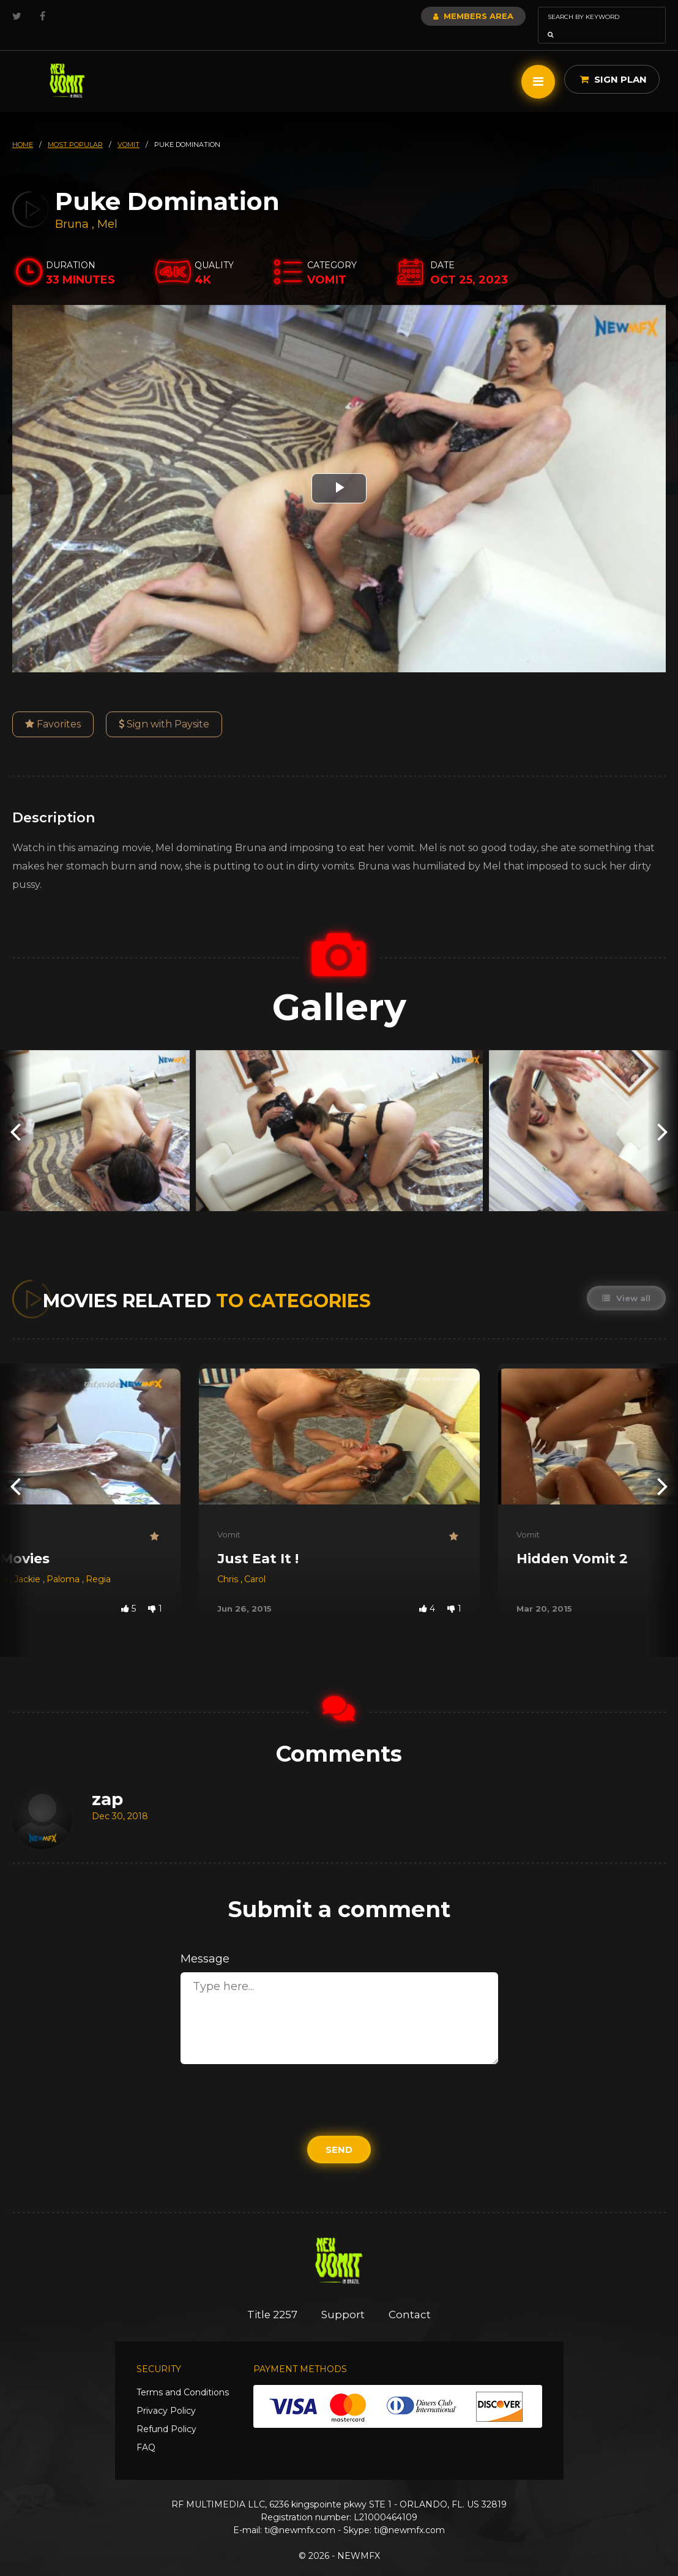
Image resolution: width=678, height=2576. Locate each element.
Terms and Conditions (182, 2375)
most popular (75, 127)
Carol (255, 1562)
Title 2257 (272, 2297)
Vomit (228, 1517)
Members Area (440, 16)
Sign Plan (613, 62)
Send (339, 2132)
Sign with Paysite (164, 707)
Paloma (64, 1562)
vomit (128, 127)
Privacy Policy (166, 2393)
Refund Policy (166, 2411)
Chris (228, 1562)
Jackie (28, 1562)
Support (343, 2297)
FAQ (145, 2430)
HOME (22, 127)
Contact (411, 2297)
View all (626, 1281)
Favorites (53, 707)
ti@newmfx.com (299, 2512)
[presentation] (15, 1113)
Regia (98, 1562)
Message (205, 1941)
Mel (107, 207)
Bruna (73, 207)
